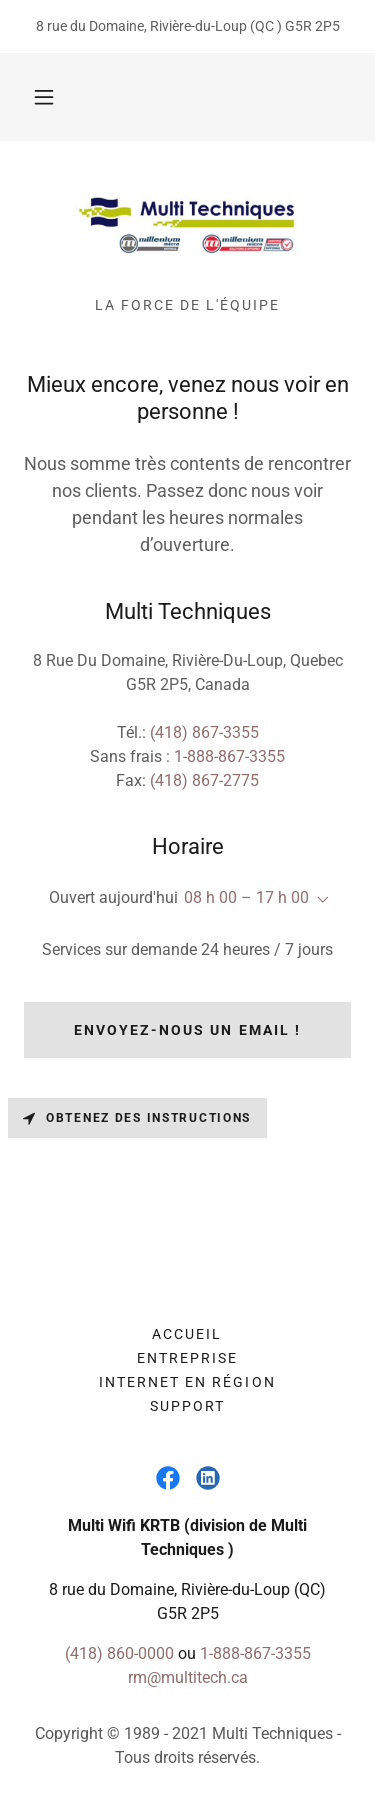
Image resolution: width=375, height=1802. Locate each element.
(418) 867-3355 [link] (204, 732)
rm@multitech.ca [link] (188, 1677)
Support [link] (187, 1406)
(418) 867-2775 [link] (204, 780)
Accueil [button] (187, 1334)
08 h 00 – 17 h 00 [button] (246, 897)
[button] (44, 97)
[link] (187, 227)
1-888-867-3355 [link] (229, 756)
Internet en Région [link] (187, 1382)
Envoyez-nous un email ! (187, 1030)
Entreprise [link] (187, 1358)
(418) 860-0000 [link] (119, 1653)
